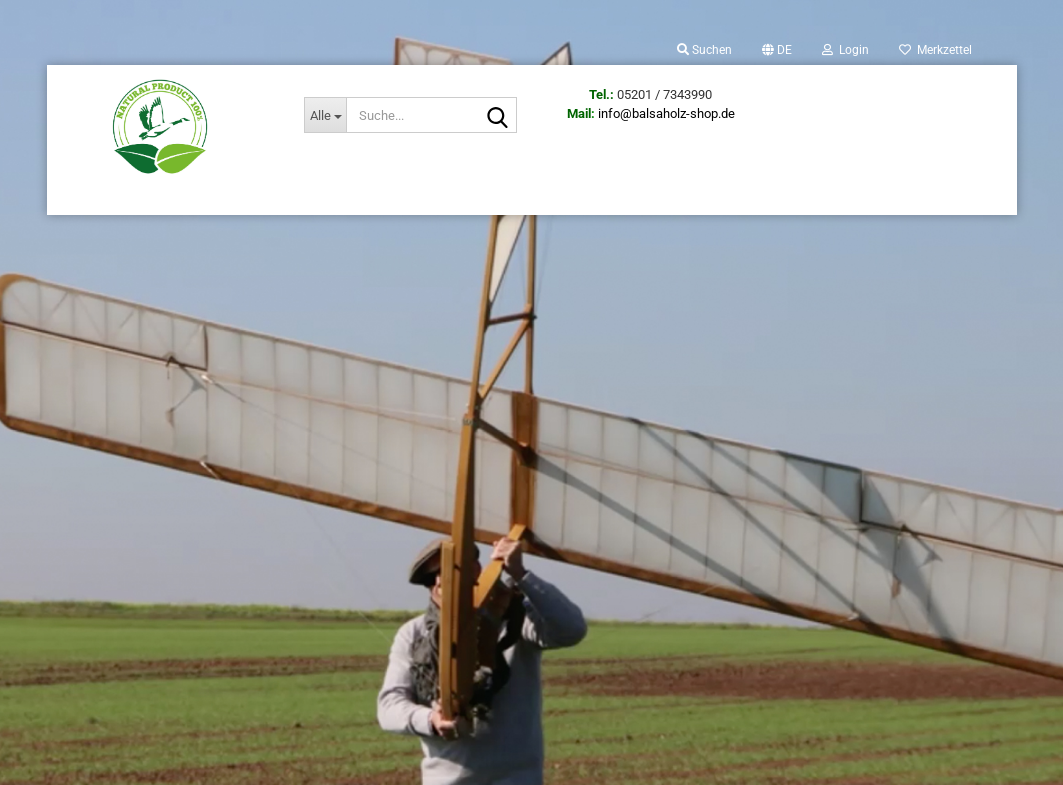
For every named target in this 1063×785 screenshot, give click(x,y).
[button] (777, 50)
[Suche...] (325, 115)
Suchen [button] (704, 50)
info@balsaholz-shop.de (666, 113)
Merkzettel (935, 50)
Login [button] (845, 50)
